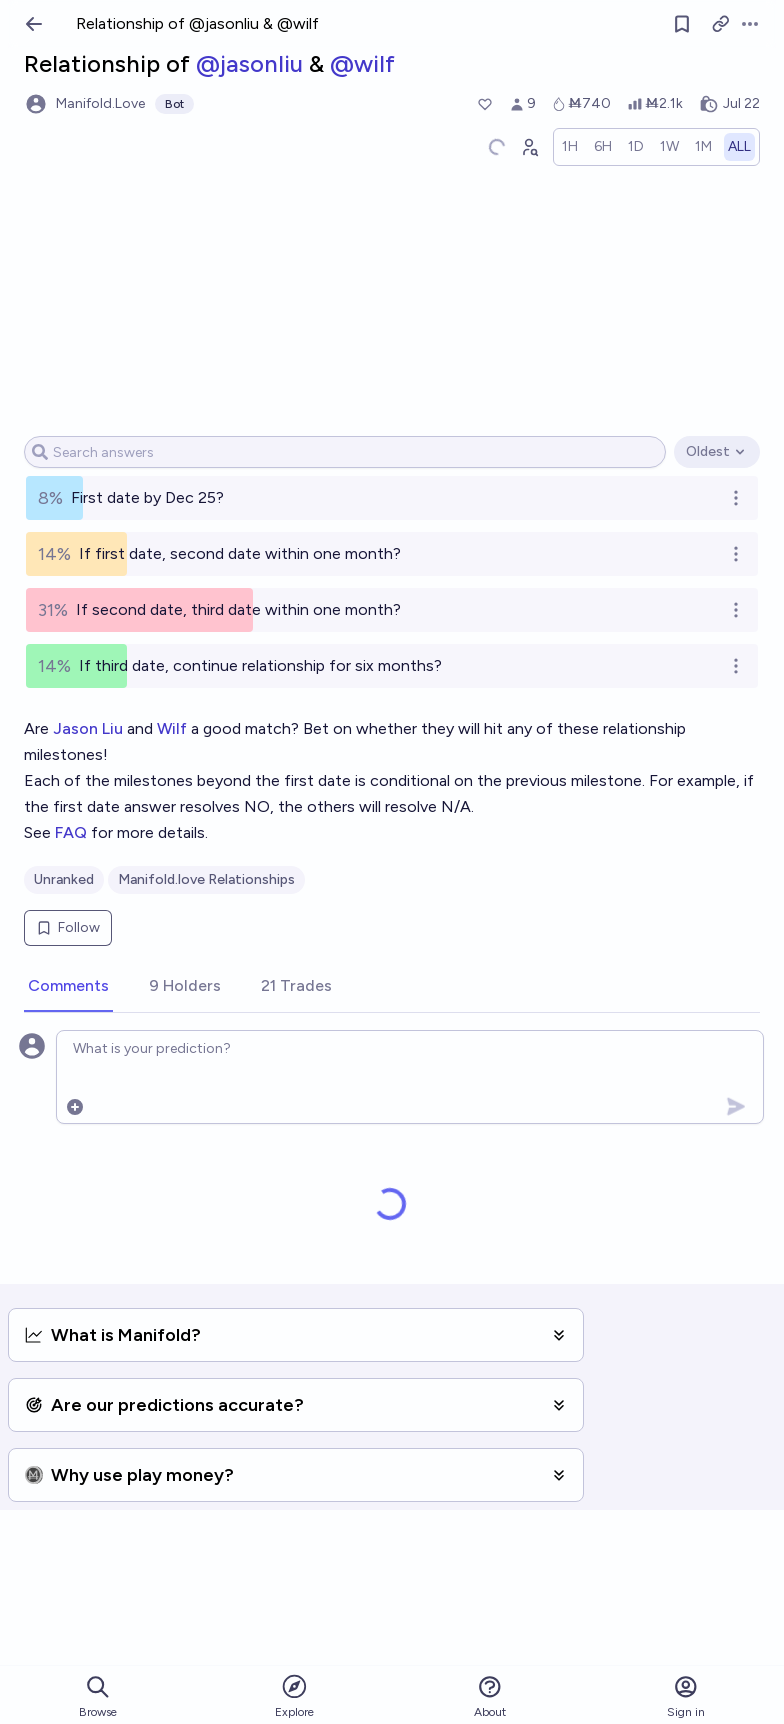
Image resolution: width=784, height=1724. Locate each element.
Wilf (172, 728)
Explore (294, 1695)
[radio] (570, 147)
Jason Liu (88, 728)
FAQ (71, 832)
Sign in (686, 1696)
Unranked (64, 879)
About (490, 1696)
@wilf (362, 63)
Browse (98, 1696)
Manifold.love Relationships (206, 879)
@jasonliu (249, 63)
